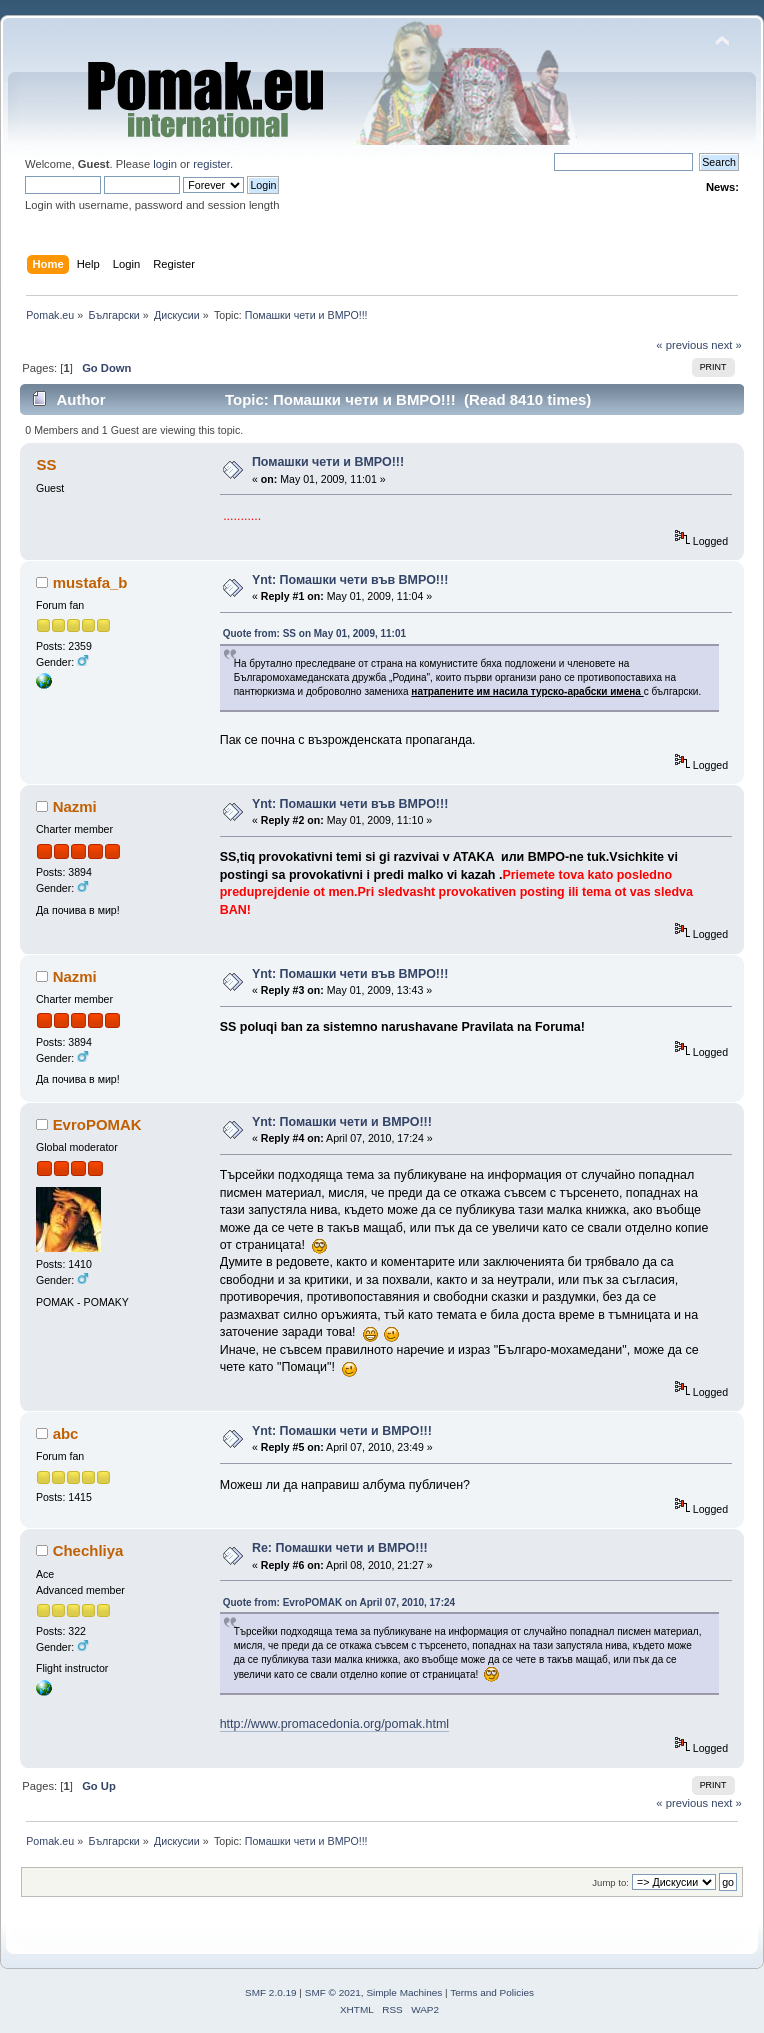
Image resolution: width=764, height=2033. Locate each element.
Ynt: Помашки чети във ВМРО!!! (350, 580)
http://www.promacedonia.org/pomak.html (334, 1724)
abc (66, 1433)
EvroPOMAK (97, 1124)
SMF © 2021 (333, 1992)
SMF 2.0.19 (271, 1992)
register (211, 164)
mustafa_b (90, 582)
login (165, 164)
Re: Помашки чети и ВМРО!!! (340, 1548)
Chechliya (88, 1550)
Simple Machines (404, 1992)
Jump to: (610, 1882)
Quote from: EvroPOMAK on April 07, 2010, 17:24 (339, 1602)
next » (726, 345)
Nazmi (75, 806)
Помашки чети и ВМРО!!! (328, 462)
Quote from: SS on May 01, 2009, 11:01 (314, 633)
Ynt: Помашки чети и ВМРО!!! (342, 1122)
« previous (682, 345)
